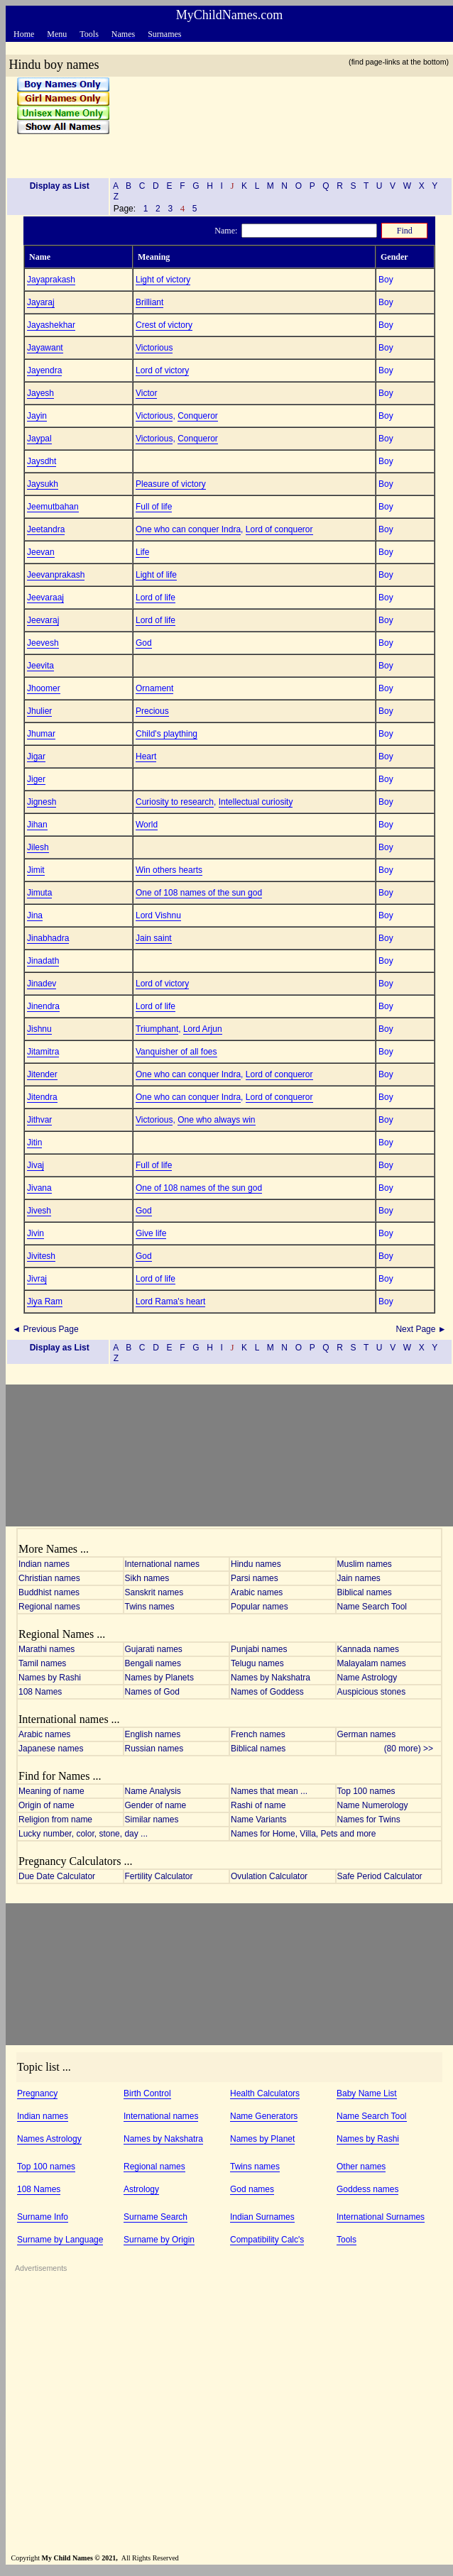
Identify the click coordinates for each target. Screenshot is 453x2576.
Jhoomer (43, 688)
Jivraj (37, 1279)
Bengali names (153, 1663)
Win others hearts (169, 870)
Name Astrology (367, 1678)
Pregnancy (37, 2093)
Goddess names (367, 2189)
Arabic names (257, 1592)
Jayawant (45, 348)
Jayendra (44, 370)
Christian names (49, 1578)
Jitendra (42, 1097)
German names (366, 1734)
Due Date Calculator (56, 1876)
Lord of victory (162, 370)
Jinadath (43, 961)
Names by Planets (159, 1678)
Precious (152, 711)
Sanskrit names (154, 1592)
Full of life (154, 507)
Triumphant (157, 1029)
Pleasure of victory (171, 484)
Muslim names (364, 1564)
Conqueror (198, 416)
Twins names (150, 1607)
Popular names (259, 1607)
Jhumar (41, 734)
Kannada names (368, 1649)
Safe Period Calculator (379, 1876)
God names (252, 2189)
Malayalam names (371, 1663)
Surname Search (155, 2217)
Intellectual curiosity (256, 802)
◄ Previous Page (44, 1329)
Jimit (36, 870)
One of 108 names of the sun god (199, 893)
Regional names (49, 1607)
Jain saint (154, 938)
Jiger (36, 779)
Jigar (36, 756)
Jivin (35, 1233)
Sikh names (147, 1578)
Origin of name (46, 1805)
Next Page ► (422, 1329)
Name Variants (258, 1819)
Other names (361, 2167)
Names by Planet (262, 2139)
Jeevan (41, 552)
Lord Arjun (202, 1029)
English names (153, 1734)
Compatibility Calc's (267, 2240)
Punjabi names (259, 1649)
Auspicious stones (371, 1692)
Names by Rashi (49, 1678)
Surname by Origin (159, 2240)
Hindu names (256, 1564)
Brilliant (149, 302)
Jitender (42, 1074)
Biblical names (364, 1592)
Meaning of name (51, 1791)
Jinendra (43, 1006)
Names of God (152, 1692)
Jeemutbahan (53, 507)
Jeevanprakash (55, 575)
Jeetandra (46, 529)
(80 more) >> (412, 1749)
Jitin (34, 1142)
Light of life (156, 575)
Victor (146, 393)
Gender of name (156, 1805)
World (147, 825)
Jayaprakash (51, 280)
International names (162, 1564)
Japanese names (50, 1749)
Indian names (44, 1564)
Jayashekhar (51, 325)
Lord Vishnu (158, 915)
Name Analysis (153, 1791)
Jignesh (41, 802)
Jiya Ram (44, 1301)
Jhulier (39, 711)
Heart (146, 756)
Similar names (152, 1819)
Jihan (37, 825)
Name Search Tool (372, 1607)
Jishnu (39, 1029)
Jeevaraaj (45, 597)
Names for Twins (368, 1819)
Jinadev (41, 984)
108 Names (40, 1692)
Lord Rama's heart (170, 1301)
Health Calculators (265, 2093)
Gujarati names (153, 1649)
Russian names (154, 1749)
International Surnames (381, 2217)
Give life (151, 1233)
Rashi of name (258, 1805)
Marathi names (46, 1649)
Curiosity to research (175, 802)
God (144, 643)
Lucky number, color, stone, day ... (83, 1834)
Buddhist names (49, 1592)
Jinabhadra (48, 938)
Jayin (37, 416)
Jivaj (35, 1165)
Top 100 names (366, 1791)
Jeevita (40, 666)
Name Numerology (372, 1805)
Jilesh (38, 847)
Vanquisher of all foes (176, 1052)
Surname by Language (60, 2240)
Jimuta (39, 893)
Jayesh (40, 393)
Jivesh (39, 1211)
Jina (35, 915)
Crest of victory (164, 325)
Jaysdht (41, 461)
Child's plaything (166, 734)
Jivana (39, 1188)
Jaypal (39, 439)
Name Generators (264, 2116)
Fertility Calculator (159, 1876)
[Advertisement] (276, 121)
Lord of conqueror (279, 529)
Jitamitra (43, 1052)
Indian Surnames (262, 2217)
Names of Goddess (267, 1692)
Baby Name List (367, 2093)
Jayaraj (41, 302)
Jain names (359, 1578)
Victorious (154, 348)
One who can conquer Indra (188, 529)
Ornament (154, 688)
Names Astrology (49, 2139)
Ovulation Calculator (269, 1876)
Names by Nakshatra (270, 1678)
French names (258, 1734)
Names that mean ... (269, 1791)
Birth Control (147, 2093)
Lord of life (155, 597)
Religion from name (55, 1819)
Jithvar (39, 1120)
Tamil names (42, 1663)
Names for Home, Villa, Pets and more (303, 1834)
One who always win (216, 1120)
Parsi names (254, 1578)
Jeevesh (43, 643)
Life (142, 552)
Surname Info (42, 2217)
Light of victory (163, 280)
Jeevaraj (43, 620)
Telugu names (257, 1663)
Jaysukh (42, 484)
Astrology (141, 2189)
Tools (346, 2240)
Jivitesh (41, 1256)
